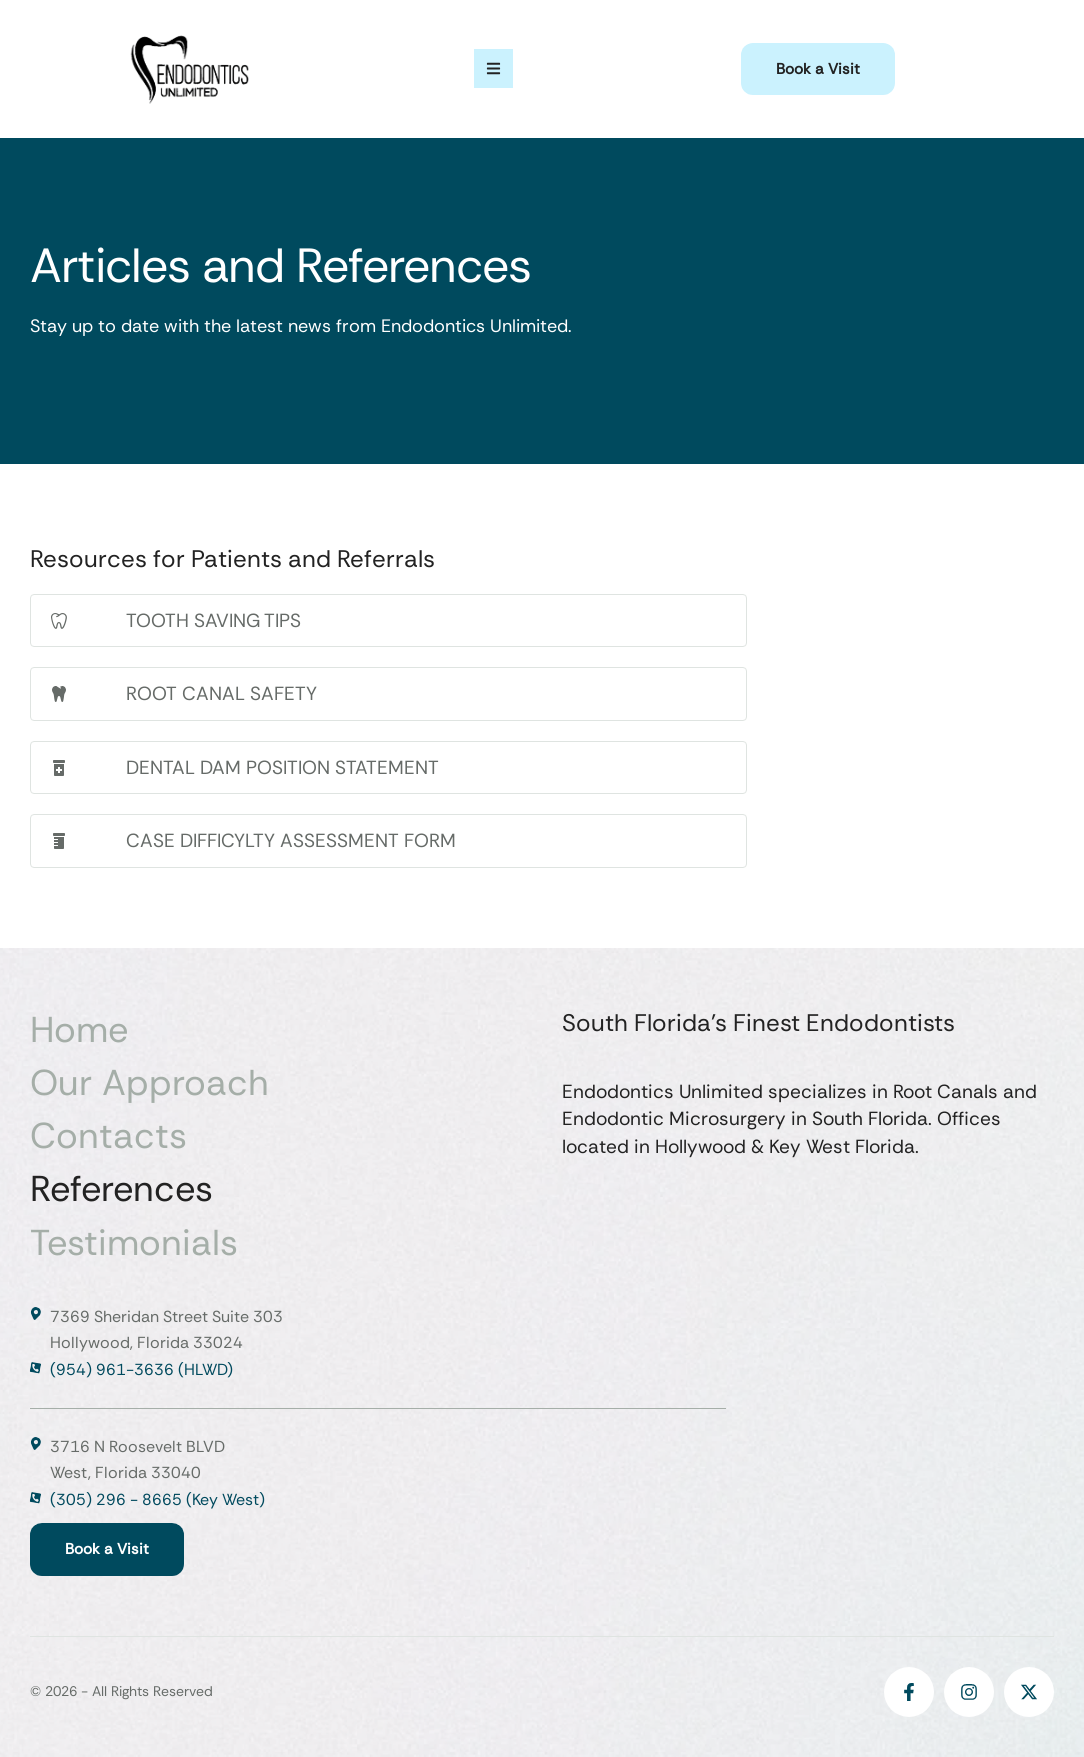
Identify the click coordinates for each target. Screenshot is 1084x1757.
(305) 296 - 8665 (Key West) (157, 1499)
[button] (818, 69)
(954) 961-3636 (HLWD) (141, 1369)
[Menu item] (276, 1029)
